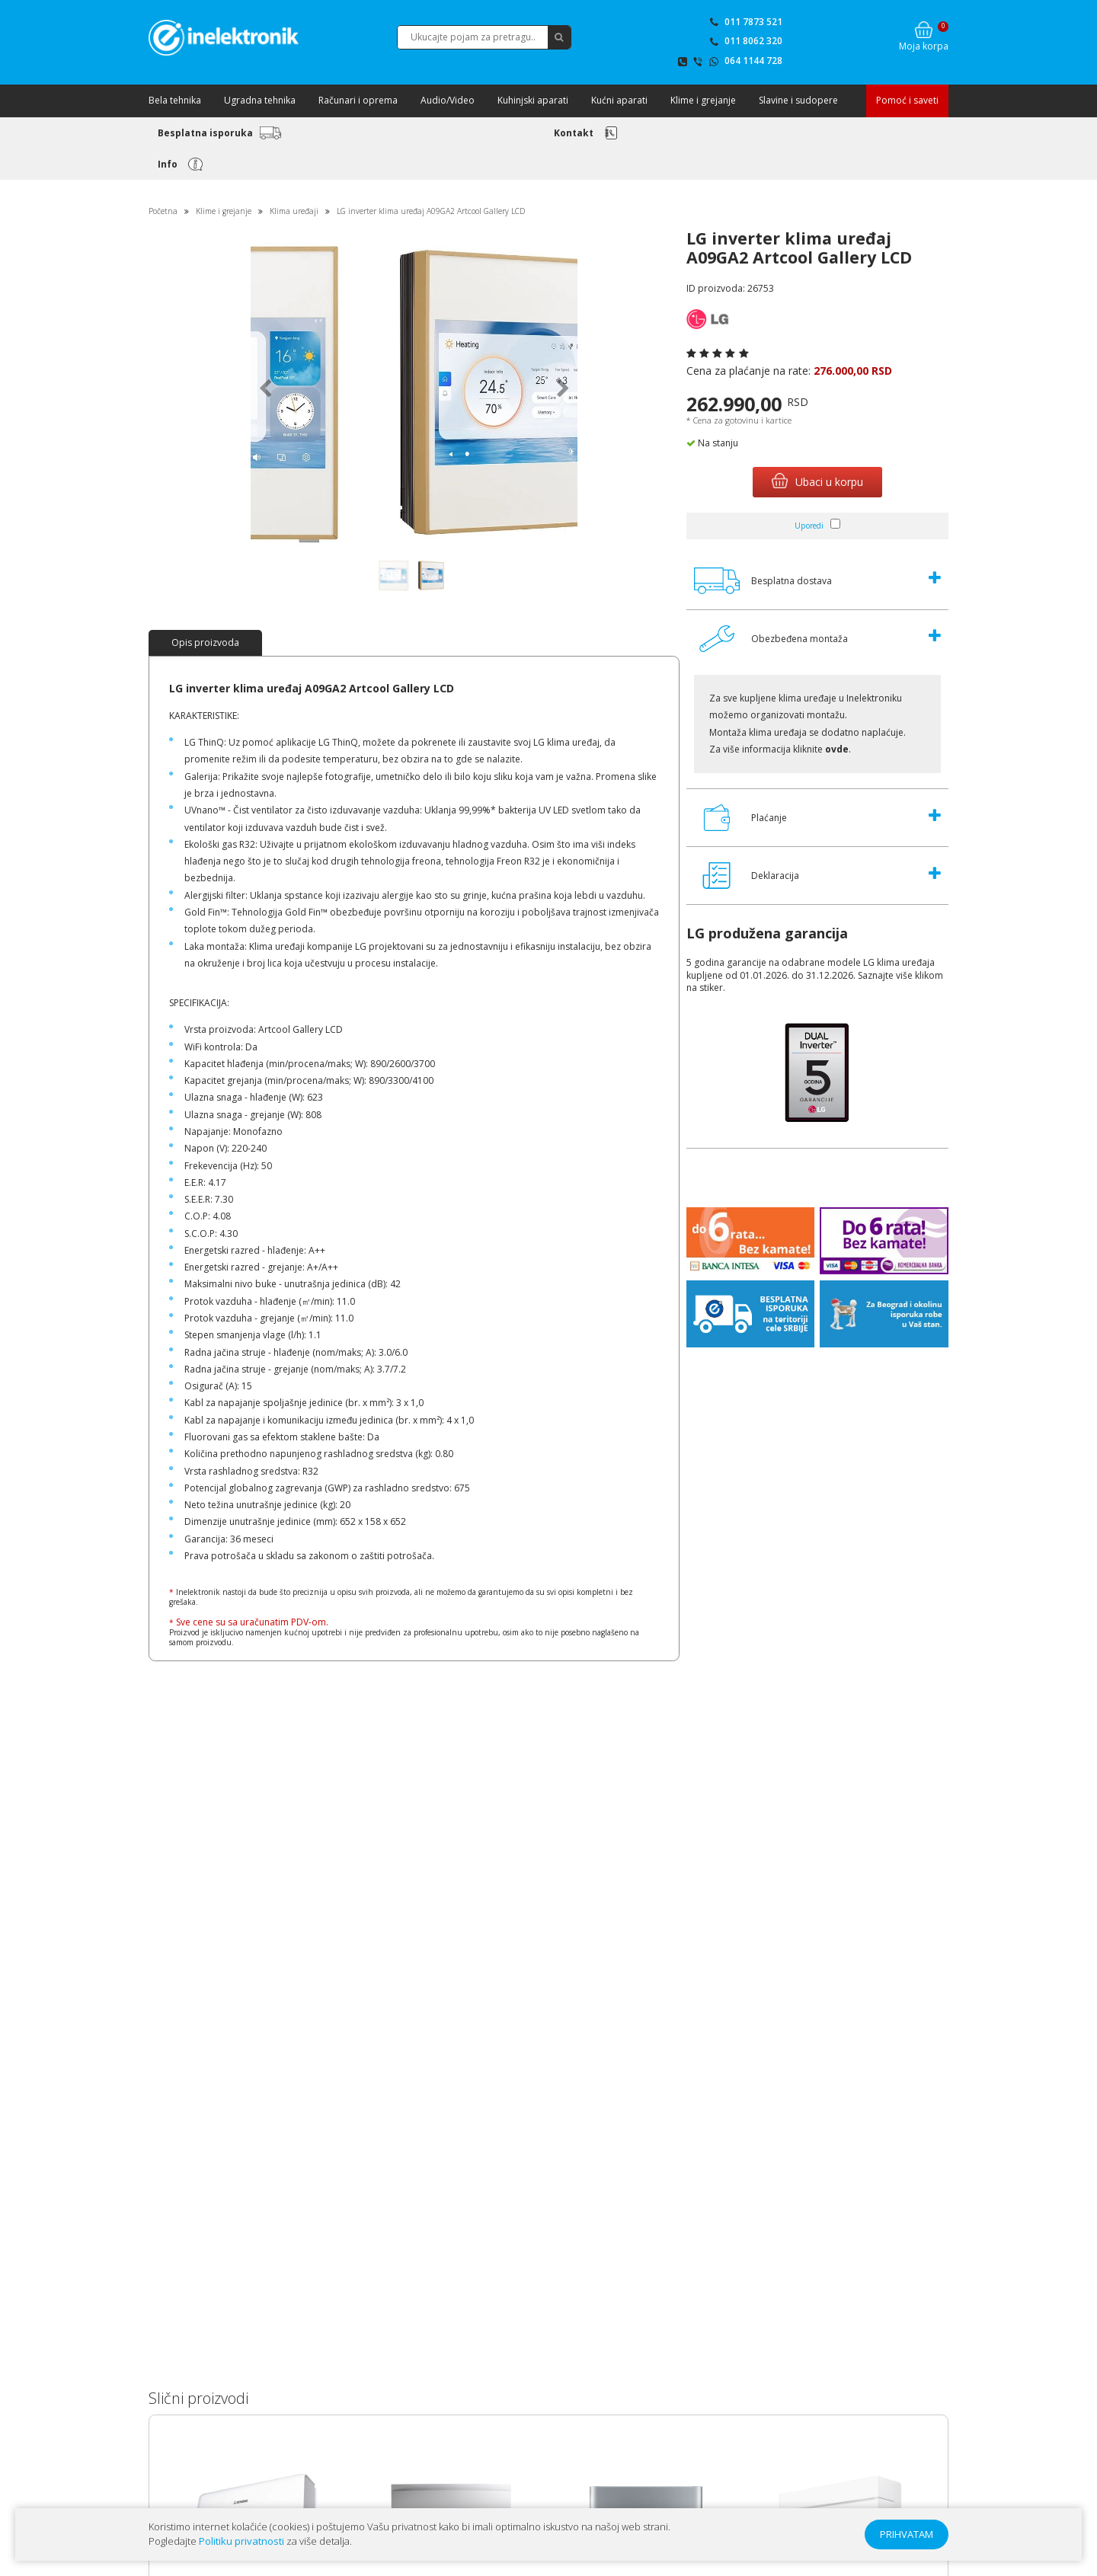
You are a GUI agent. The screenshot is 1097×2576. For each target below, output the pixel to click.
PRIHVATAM (906, 2534)
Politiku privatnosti (241, 2541)
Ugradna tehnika (260, 100)
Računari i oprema (358, 100)
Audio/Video (448, 100)
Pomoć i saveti (907, 100)
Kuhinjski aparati (532, 100)
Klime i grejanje (703, 100)
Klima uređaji (294, 211)
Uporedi (809, 525)
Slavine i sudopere (798, 100)
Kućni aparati (619, 100)
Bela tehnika (175, 100)
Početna (163, 211)
